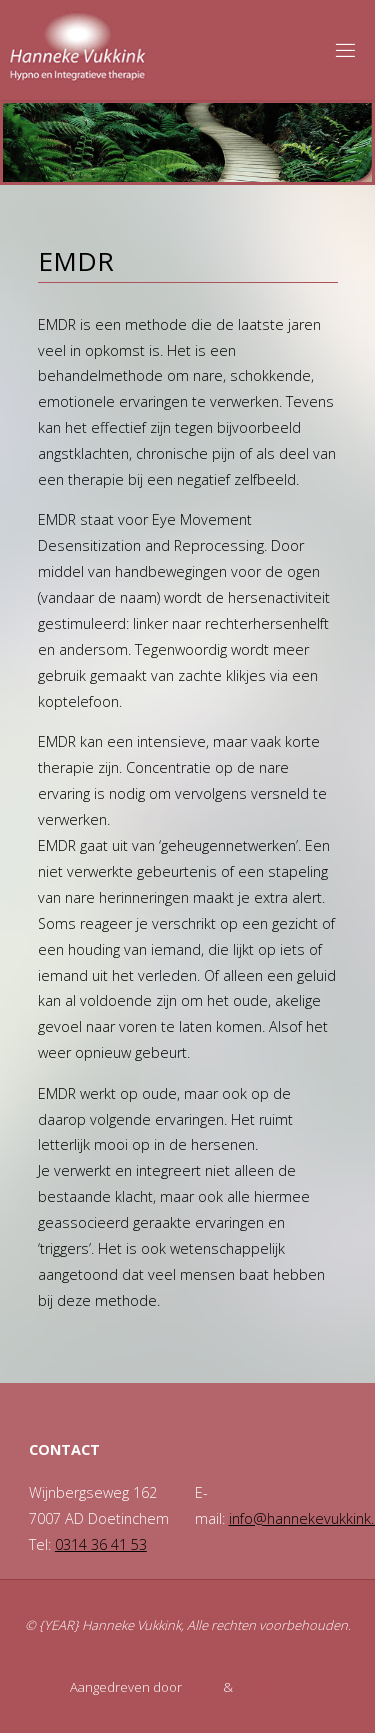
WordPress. (270, 1687)
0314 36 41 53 (101, 1544)
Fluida (201, 1687)
